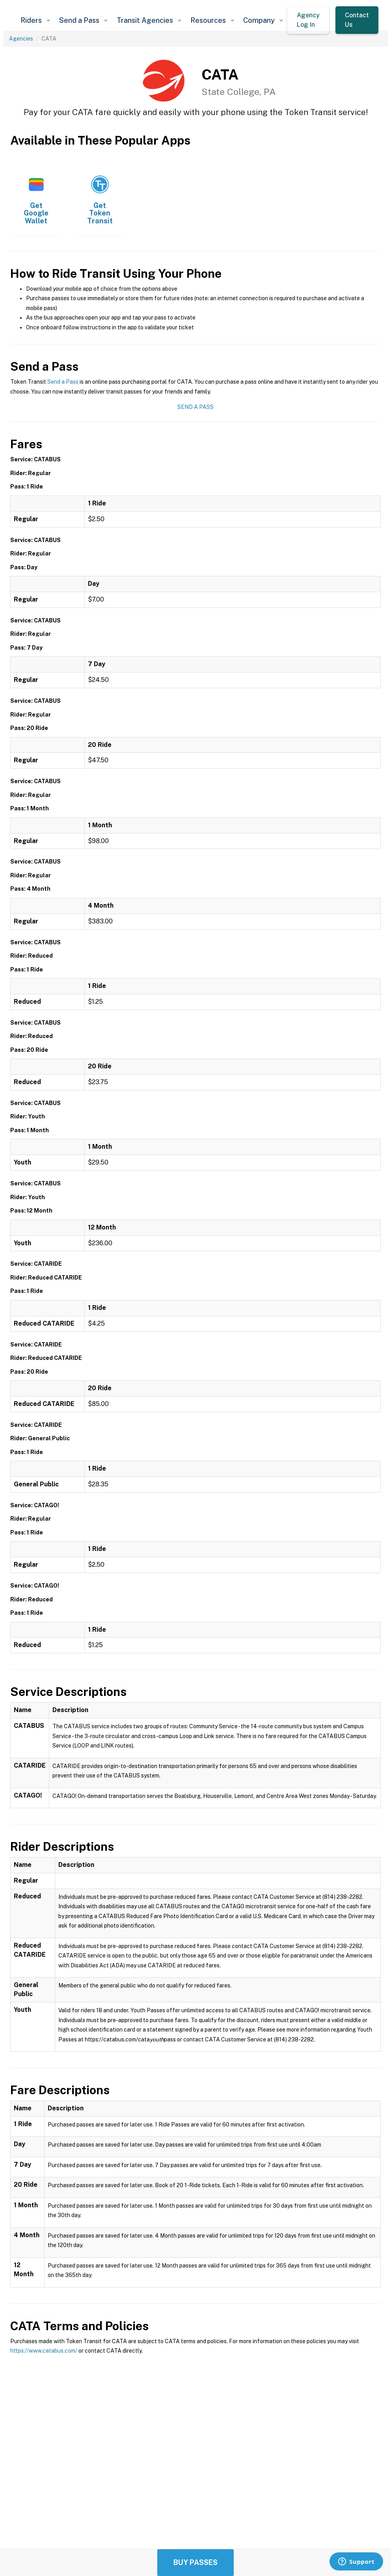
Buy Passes (195, 2562)
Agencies (21, 38)
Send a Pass (62, 382)
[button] (35, 20)
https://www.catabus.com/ (43, 2351)
